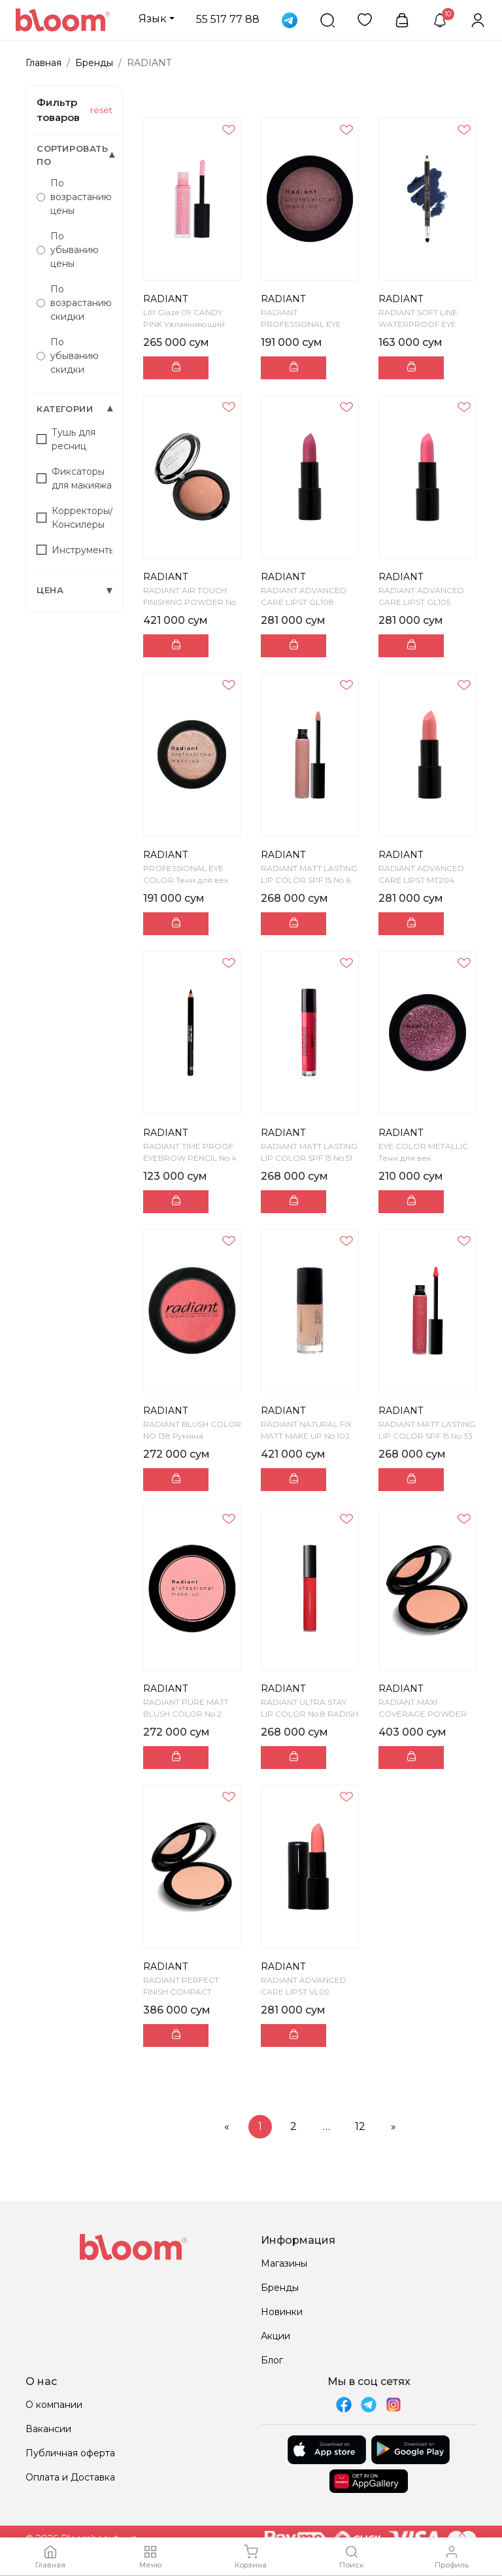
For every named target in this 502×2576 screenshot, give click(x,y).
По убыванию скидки (68, 355)
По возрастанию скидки (74, 302)
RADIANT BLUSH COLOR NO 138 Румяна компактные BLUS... (192, 1435)
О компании (53, 2405)
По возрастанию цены (74, 196)
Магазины (284, 2263)
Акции (275, 2336)
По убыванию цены (68, 249)
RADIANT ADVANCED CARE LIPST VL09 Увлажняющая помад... (308, 1991)
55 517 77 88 (227, 19)
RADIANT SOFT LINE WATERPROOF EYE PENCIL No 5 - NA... (418, 324)
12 (360, 2126)
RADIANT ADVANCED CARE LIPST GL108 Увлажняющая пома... (305, 602)
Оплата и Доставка (70, 2477)
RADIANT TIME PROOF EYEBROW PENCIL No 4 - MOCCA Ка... (190, 1158)
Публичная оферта (70, 2453)
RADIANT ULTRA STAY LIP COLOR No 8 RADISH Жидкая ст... (309, 1713)
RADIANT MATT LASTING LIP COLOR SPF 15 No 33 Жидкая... (426, 1435)
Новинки (282, 2312)
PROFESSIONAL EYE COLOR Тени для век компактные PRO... (186, 880)
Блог (272, 2360)
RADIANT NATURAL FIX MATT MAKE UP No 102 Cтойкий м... (306, 1435)
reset (101, 110)
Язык (153, 18)
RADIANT (165, 299)
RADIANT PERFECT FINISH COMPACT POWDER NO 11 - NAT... (188, 1991)
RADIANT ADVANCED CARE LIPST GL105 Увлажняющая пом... (421, 602)
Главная (43, 63)
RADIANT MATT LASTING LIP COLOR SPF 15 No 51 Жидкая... (309, 1158)
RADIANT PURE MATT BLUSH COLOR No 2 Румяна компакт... (186, 1713)
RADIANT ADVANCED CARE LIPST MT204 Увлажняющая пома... (423, 880)
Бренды (94, 63)
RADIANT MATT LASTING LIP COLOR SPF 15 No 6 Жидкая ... (309, 880)
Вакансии (48, 2429)
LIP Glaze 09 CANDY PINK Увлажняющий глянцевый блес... (184, 324)
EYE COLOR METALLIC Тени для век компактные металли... (424, 1158)
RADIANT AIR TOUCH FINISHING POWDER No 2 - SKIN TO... (189, 602)
